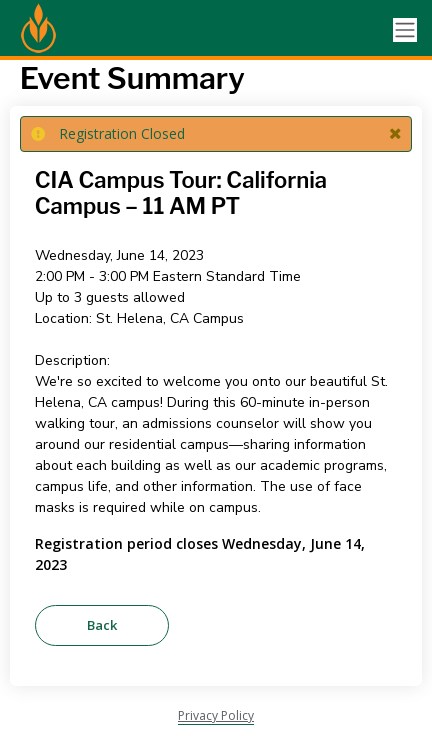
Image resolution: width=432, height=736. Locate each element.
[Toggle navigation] (405, 30)
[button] (395, 134)
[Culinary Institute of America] (90, 30)
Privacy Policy (216, 715)
